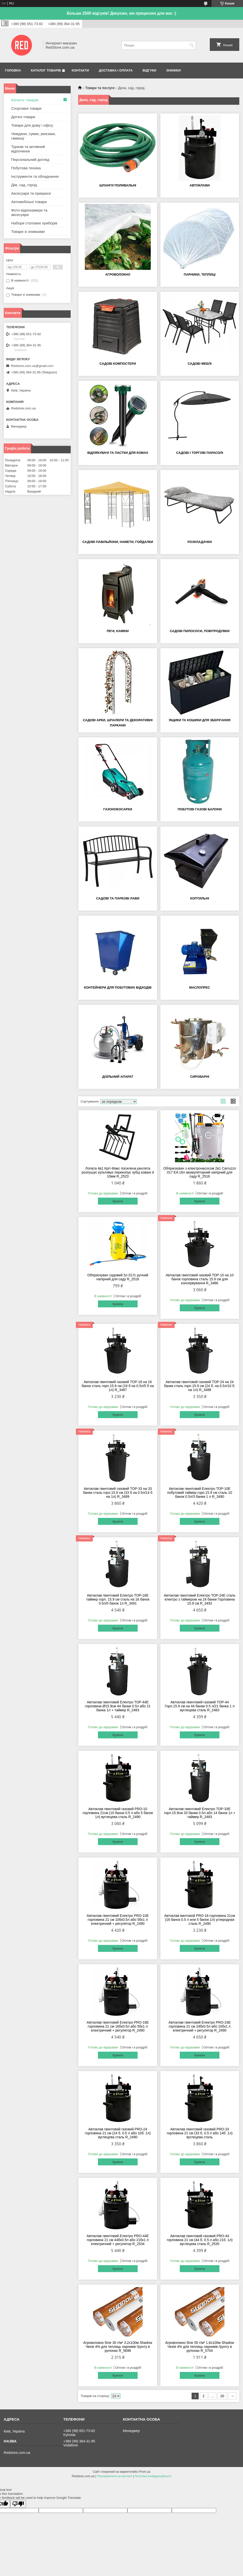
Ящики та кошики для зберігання (199, 720)
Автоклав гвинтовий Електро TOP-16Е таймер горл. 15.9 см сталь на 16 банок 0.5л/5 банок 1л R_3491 (117, 1599)
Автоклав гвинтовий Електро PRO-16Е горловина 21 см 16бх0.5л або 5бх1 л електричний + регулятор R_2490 (118, 2026)
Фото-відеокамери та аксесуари (29, 212)
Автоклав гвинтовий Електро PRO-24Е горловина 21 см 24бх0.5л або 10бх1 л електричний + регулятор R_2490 (200, 2026)
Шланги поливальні (117, 185)
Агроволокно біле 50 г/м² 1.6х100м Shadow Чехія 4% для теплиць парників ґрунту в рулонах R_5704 (199, 2347)
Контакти (80, 70)
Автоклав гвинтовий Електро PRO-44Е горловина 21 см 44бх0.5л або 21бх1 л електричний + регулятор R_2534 (118, 2240)
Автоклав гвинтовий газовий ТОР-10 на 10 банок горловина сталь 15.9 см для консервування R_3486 (200, 1279)
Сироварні (199, 1076)
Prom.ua (144, 2471)
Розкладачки (199, 542)
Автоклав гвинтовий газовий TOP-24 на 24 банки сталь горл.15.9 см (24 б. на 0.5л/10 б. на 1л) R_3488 (199, 1386)
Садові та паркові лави (117, 898)
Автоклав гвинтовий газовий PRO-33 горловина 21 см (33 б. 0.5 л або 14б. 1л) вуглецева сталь (199, 2133)
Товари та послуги (99, 88)
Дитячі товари (23, 117)
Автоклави (200, 185)
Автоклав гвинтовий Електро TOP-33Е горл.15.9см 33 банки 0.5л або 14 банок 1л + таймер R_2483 (199, 1813)
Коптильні (199, 898)
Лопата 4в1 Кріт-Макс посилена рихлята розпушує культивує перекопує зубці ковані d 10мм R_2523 (118, 1172)
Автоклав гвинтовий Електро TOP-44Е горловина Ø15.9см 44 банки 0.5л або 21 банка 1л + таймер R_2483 (118, 1706)
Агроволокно (117, 274)
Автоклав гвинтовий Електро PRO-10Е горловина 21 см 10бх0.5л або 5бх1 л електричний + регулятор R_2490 (118, 1920)
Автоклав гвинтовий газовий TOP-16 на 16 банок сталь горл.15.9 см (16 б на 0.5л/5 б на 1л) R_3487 (118, 1386)
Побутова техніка (26, 168)
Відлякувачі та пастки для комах (117, 453)
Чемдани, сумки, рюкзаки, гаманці (33, 136)
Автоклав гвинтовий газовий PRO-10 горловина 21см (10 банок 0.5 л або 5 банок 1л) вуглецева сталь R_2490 (118, 1813)
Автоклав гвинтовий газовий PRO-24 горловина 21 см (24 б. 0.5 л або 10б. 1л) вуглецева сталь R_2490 (118, 2133)
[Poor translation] (18, 2504)
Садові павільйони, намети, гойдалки (117, 542)
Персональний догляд (30, 159)
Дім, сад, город (24, 185)
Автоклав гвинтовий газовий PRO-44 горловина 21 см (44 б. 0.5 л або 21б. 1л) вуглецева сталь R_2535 (199, 2240)
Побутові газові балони (200, 809)
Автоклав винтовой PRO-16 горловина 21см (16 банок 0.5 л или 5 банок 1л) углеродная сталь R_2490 (199, 1920)
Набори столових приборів (34, 223)
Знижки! (173, 70)
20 (222, 2396)
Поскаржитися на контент (114, 2476)
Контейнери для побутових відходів (118, 987)
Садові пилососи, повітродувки (200, 631)
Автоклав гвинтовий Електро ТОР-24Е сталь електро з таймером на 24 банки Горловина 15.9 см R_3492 (200, 1599)
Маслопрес (199, 987)
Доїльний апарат (117, 1076)
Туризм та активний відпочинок (28, 148)
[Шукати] (191, 45)
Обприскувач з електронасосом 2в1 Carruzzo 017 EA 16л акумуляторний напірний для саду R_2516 (199, 1172)
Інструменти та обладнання (35, 176)
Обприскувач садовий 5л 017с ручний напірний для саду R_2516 (117, 1277)
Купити (118, 1201)
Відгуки (149, 70)
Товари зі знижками (28, 231)
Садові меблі (200, 363)
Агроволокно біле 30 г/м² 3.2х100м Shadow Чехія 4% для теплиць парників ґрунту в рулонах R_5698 (117, 2347)
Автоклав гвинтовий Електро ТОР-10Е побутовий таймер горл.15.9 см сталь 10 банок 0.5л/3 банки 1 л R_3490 (199, 1493)
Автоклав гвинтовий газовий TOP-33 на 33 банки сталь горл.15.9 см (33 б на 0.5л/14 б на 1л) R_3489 (117, 1493)
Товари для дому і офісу (32, 125)
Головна (13, 70)
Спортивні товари (26, 108)
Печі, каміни (118, 631)
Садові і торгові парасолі (199, 453)
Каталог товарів (46, 70)
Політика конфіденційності (153, 2476)
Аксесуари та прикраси (31, 193)
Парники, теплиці (199, 274)
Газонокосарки (117, 809)
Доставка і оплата (116, 70)
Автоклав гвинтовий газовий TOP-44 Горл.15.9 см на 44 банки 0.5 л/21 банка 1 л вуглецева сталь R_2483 (199, 1706)
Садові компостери (117, 363)
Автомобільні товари (29, 202)
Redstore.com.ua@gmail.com (32, 366)
